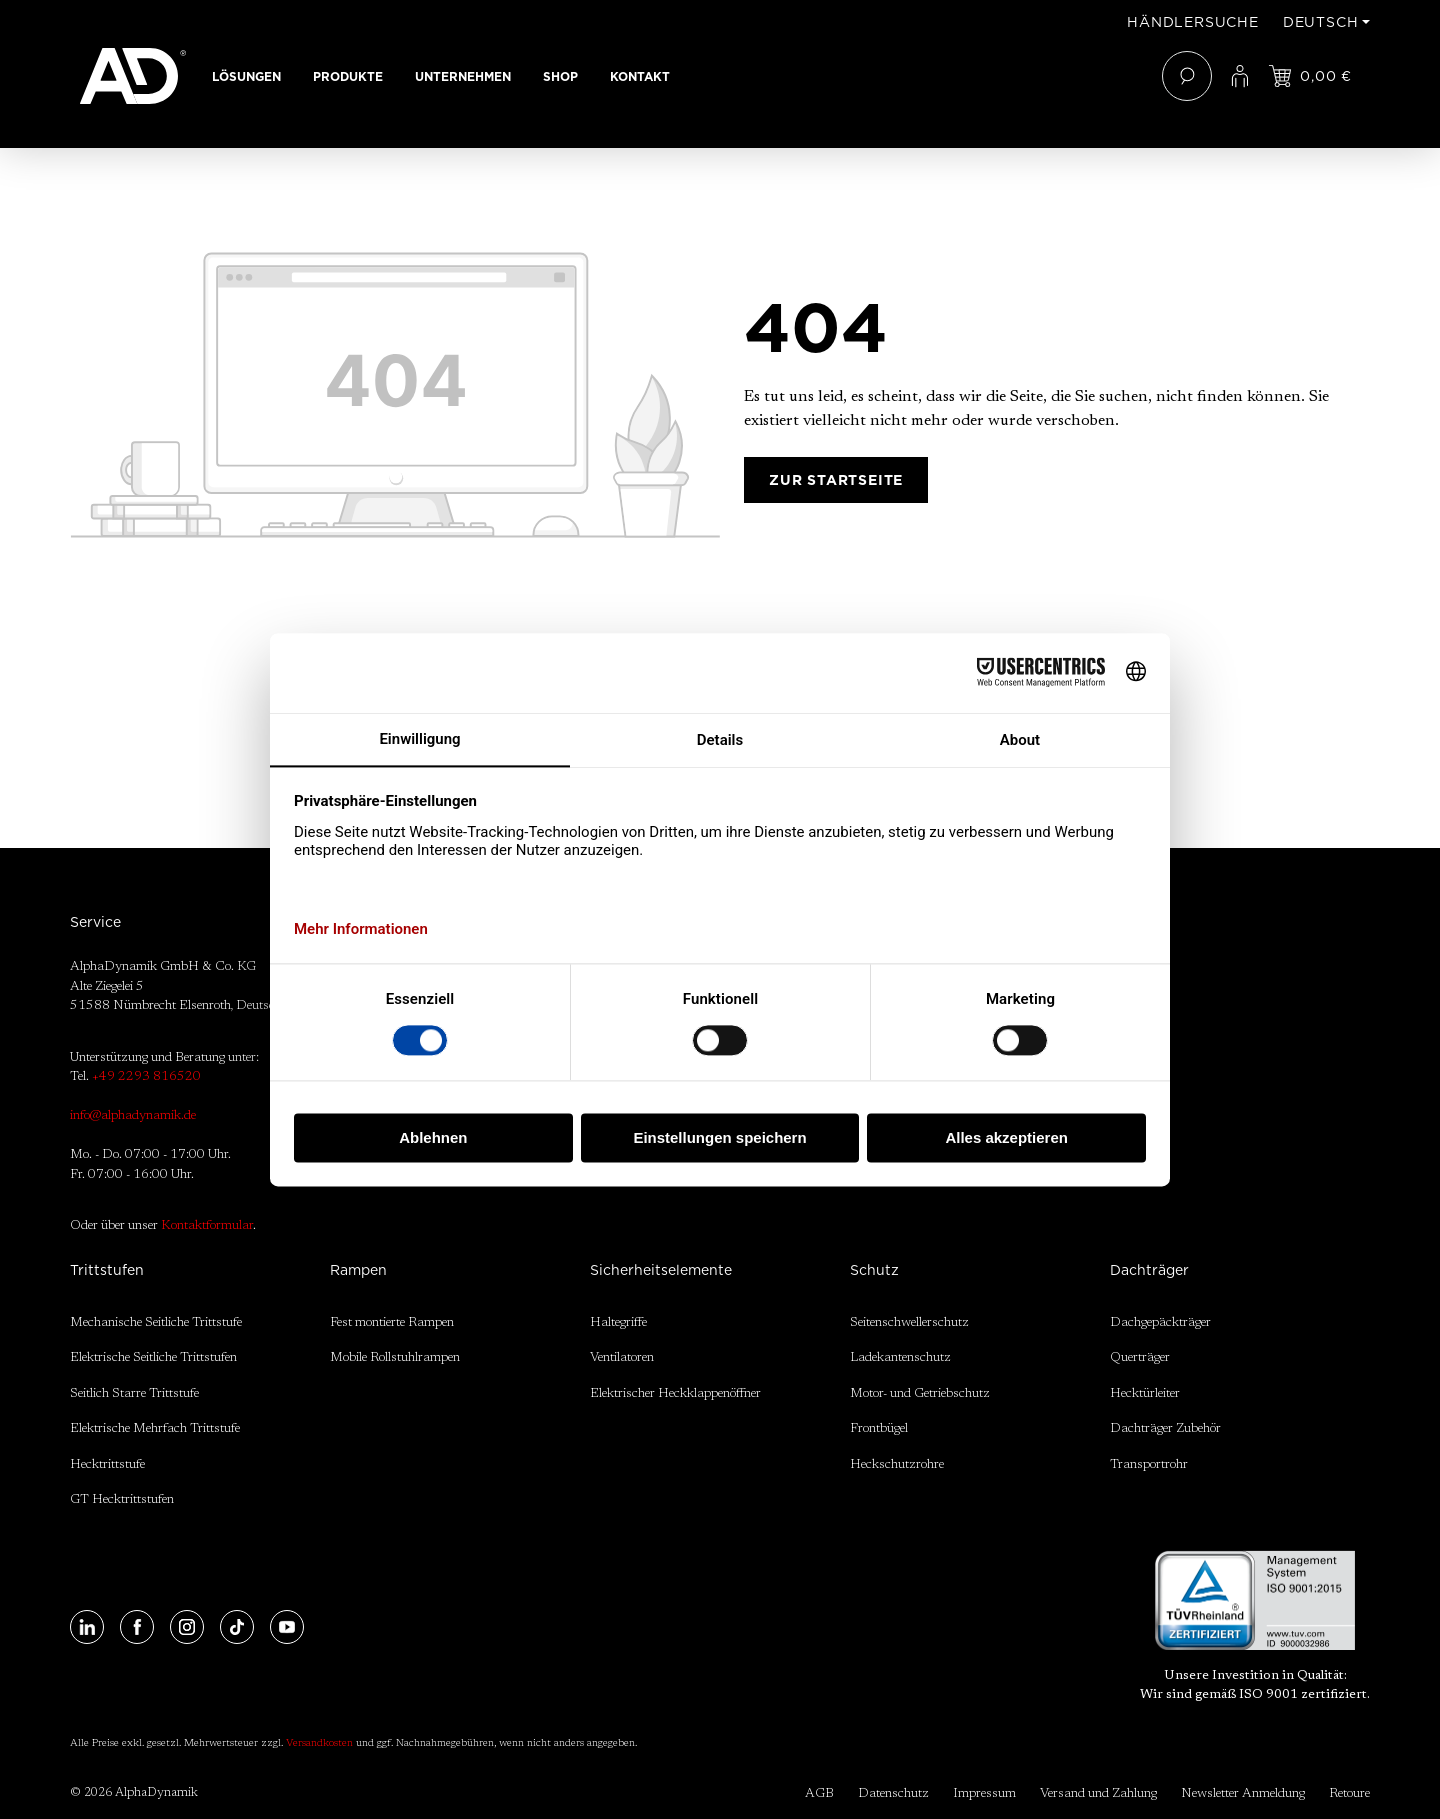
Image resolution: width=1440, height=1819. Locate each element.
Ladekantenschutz (900, 1357)
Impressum (984, 1793)
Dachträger (1149, 1270)
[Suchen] (1187, 76)
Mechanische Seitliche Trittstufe (156, 1322)
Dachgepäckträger (1160, 1322)
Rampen (358, 1270)
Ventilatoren (622, 1357)
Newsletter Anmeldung (1243, 1793)
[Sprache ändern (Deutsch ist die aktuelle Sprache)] (1326, 22)
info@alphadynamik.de (133, 1115)
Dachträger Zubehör (1165, 1428)
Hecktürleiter (1145, 1393)
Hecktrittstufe (107, 1464)
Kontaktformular (207, 1225)
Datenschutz (893, 1793)
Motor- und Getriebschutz (920, 1393)
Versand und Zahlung (1098, 1793)
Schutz (874, 1270)
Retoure (1349, 1793)
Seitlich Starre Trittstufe (134, 1393)
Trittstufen (107, 1270)
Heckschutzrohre (897, 1464)
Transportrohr (1149, 1464)
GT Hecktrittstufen (122, 1499)
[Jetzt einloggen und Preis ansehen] (1310, 76)
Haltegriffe (618, 1322)
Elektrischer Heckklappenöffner (675, 1393)
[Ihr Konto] (1240, 76)
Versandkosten (319, 1744)
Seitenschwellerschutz (909, 1322)
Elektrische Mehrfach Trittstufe (155, 1428)
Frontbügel (879, 1428)
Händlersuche (1193, 22)
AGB (819, 1793)
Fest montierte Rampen (392, 1322)
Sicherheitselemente (661, 1270)
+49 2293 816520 (146, 1076)
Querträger (1140, 1357)
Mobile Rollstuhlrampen (395, 1357)
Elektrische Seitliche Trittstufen (153, 1357)
